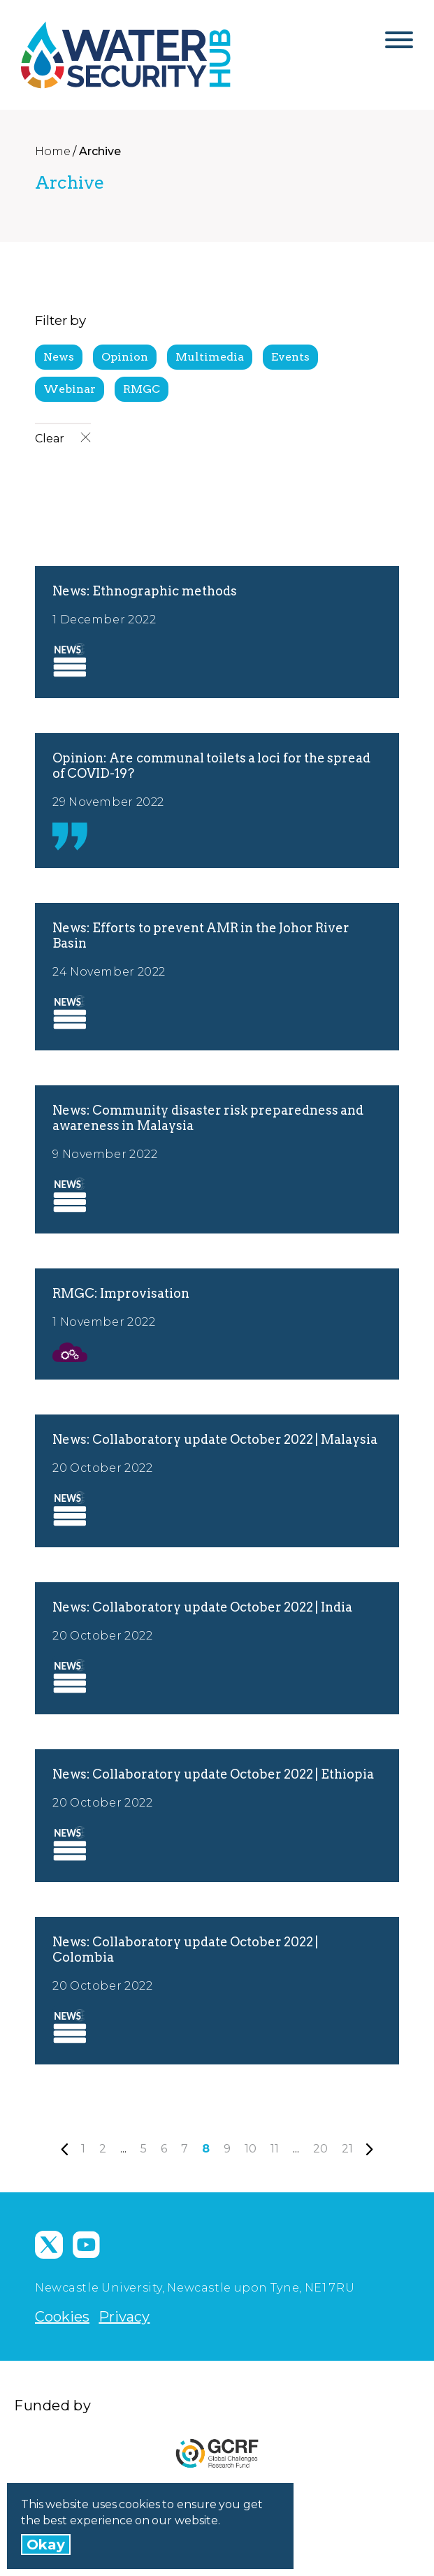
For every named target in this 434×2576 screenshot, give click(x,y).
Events (290, 356)
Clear (63, 438)
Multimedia (209, 356)
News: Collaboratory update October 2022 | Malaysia (214, 1439)
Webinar (69, 389)
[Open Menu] (399, 45)
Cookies (62, 2316)
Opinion (124, 356)
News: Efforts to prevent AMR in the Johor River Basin (200, 935)
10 (250, 2148)
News (58, 356)
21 (347, 2148)
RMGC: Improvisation (120, 1293)
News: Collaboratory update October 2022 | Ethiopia (213, 1774)
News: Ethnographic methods (144, 591)
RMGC (141, 389)
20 (320, 2148)
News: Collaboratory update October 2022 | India (202, 1607)
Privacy (124, 2316)
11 (274, 2148)
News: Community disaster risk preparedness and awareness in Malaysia (207, 1118)
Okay (46, 2544)
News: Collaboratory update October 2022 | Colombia (185, 1949)
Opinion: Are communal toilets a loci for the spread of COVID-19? (211, 766)
